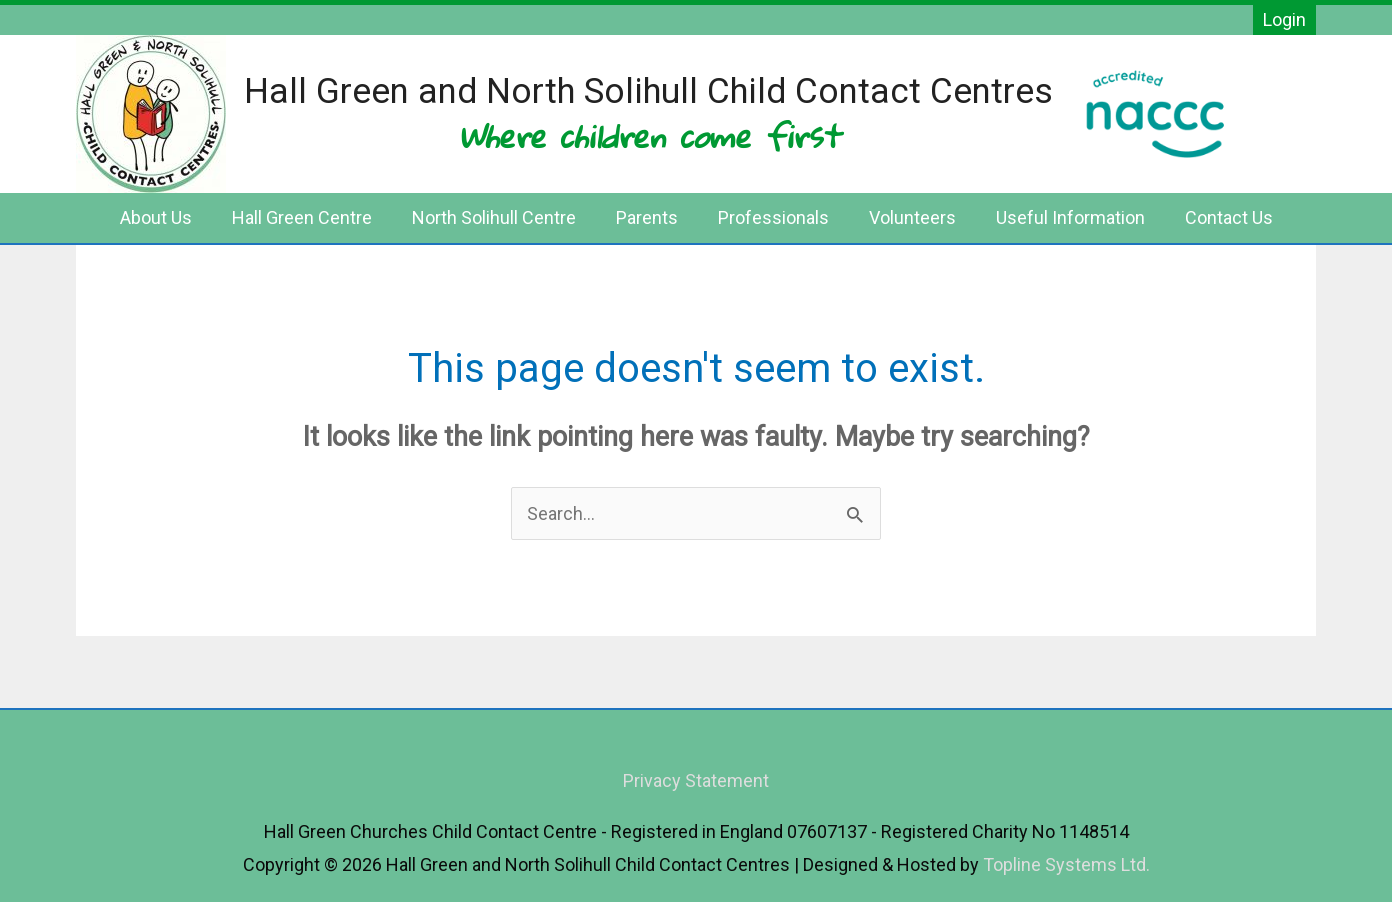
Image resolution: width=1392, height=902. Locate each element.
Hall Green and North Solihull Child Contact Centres (648, 91)
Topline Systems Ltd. (1066, 864)
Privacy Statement (696, 780)
